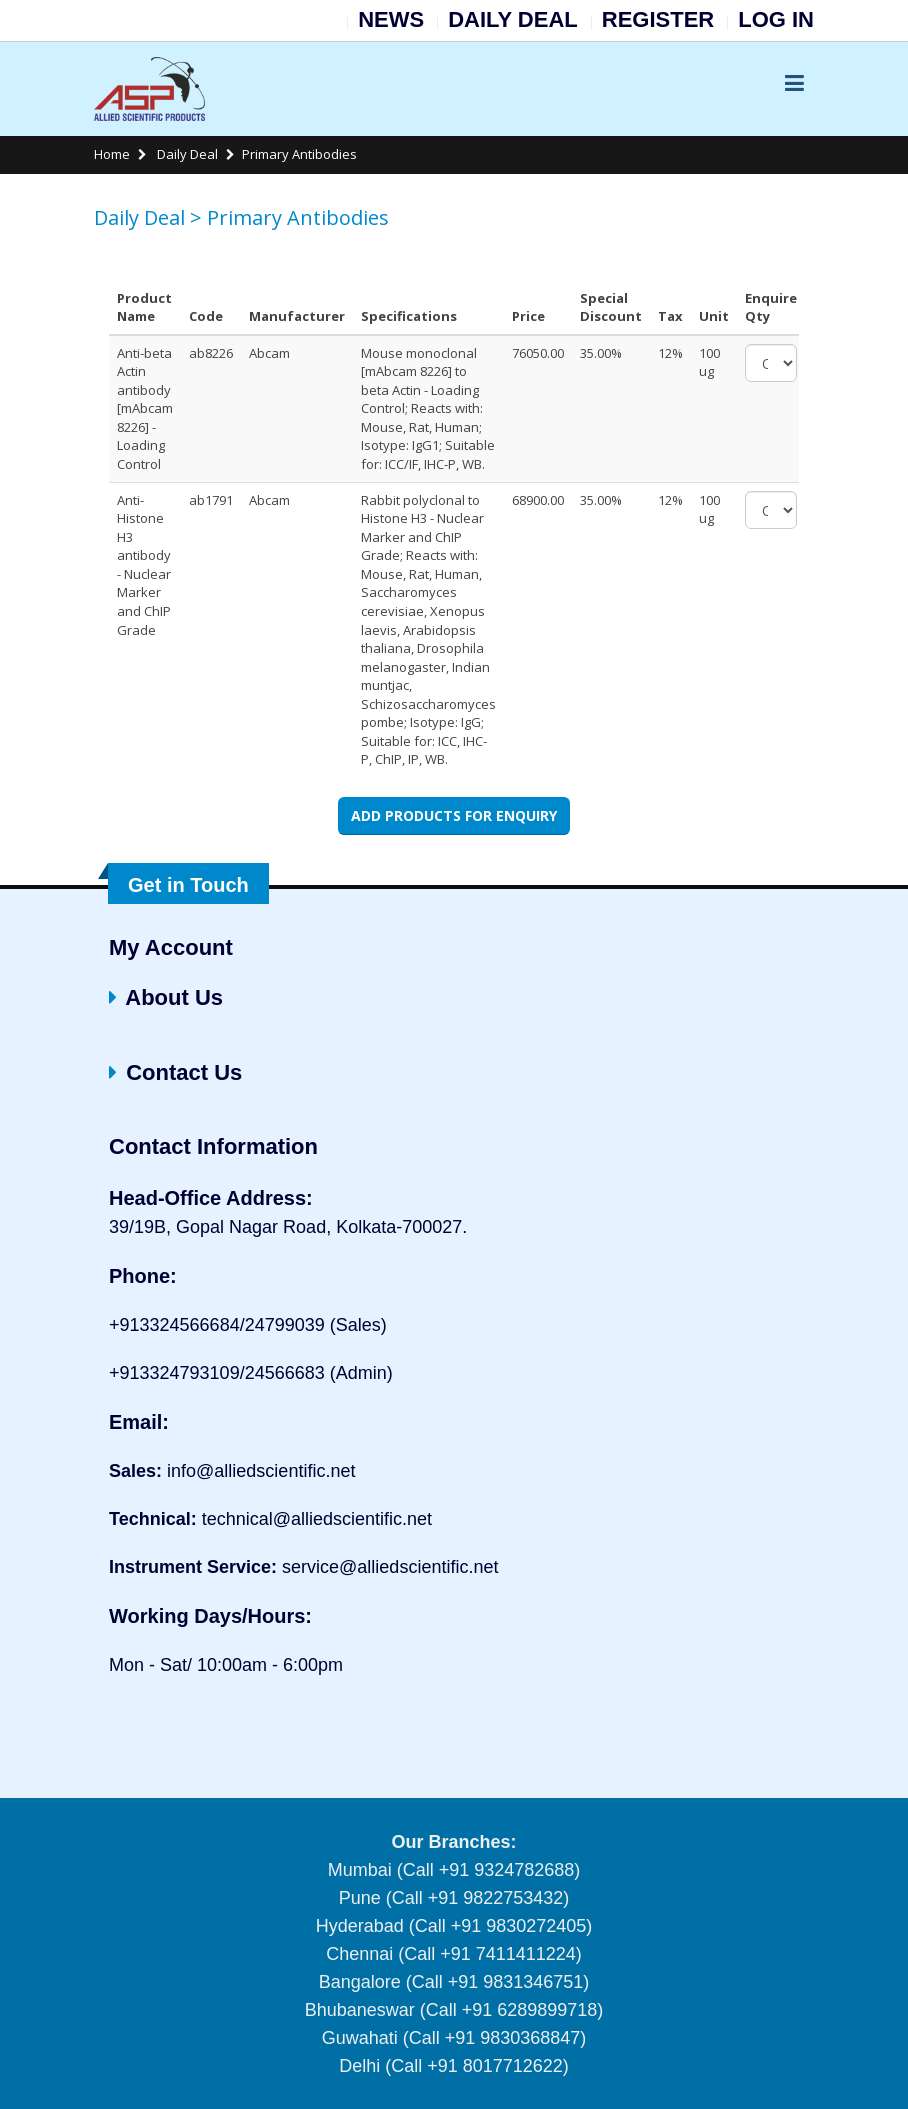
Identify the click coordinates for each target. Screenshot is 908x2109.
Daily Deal (186, 154)
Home (112, 154)
